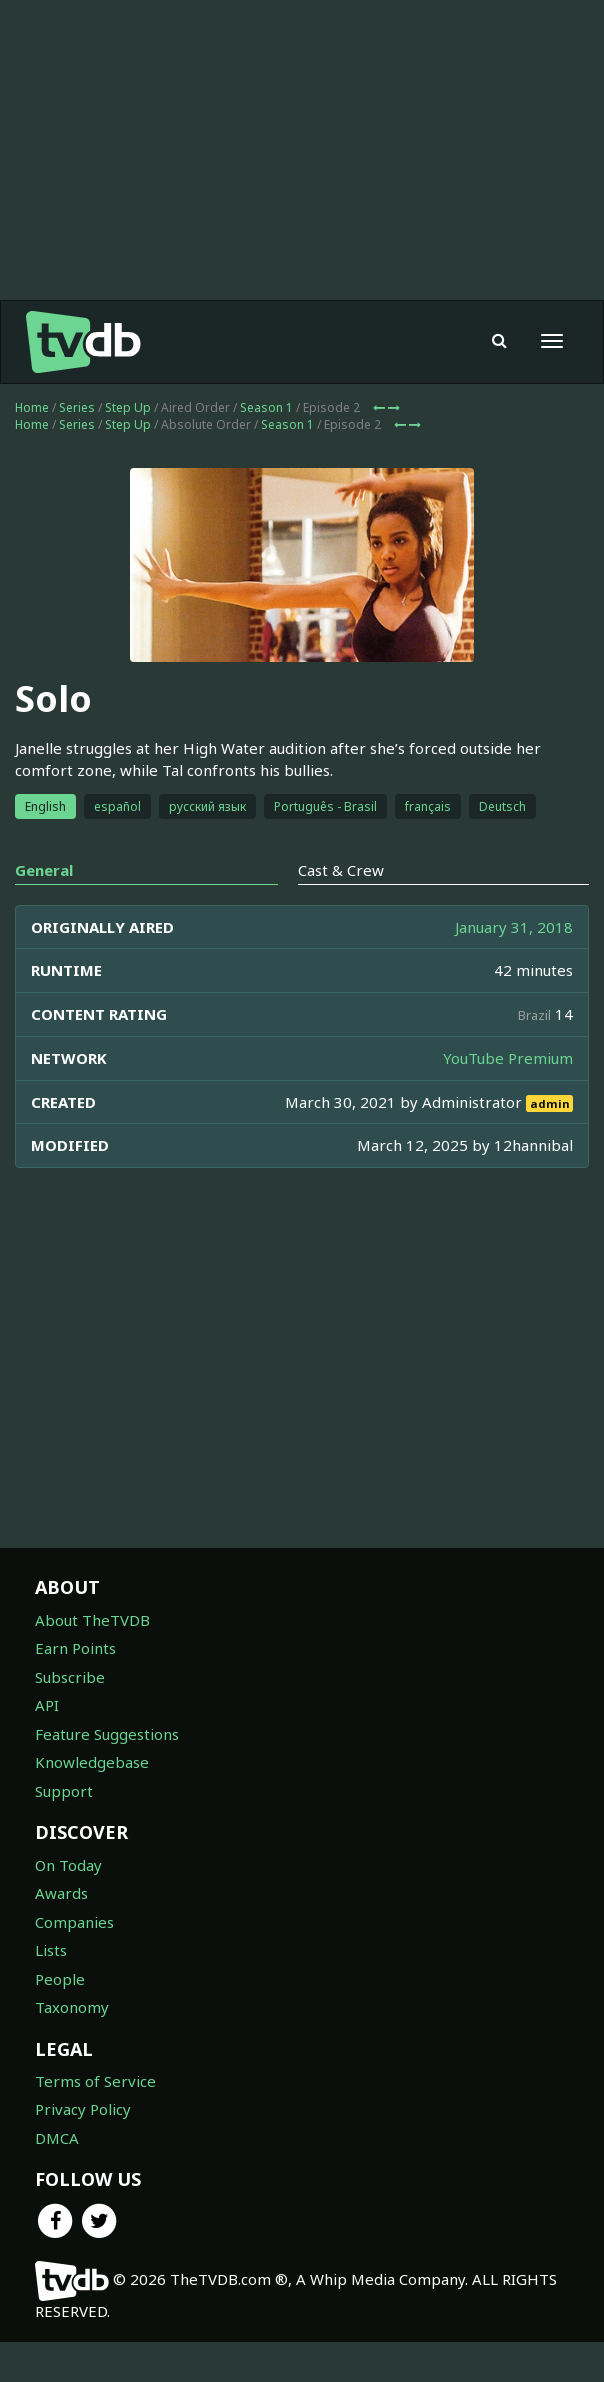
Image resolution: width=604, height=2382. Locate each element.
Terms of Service (95, 2081)
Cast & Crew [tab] (341, 870)
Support (64, 1791)
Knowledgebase (92, 1762)
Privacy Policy (83, 2109)
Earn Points (75, 1648)
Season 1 (266, 407)
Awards (61, 1893)
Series (77, 407)
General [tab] (44, 870)
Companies (74, 1922)
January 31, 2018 (514, 927)
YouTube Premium (508, 1058)
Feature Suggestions (107, 1734)
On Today (68, 1865)
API (47, 1705)
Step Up (128, 407)
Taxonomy (72, 2007)
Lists (51, 1950)
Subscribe (70, 1677)
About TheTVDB (92, 1620)
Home (32, 407)
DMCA (57, 2138)
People (60, 1979)
